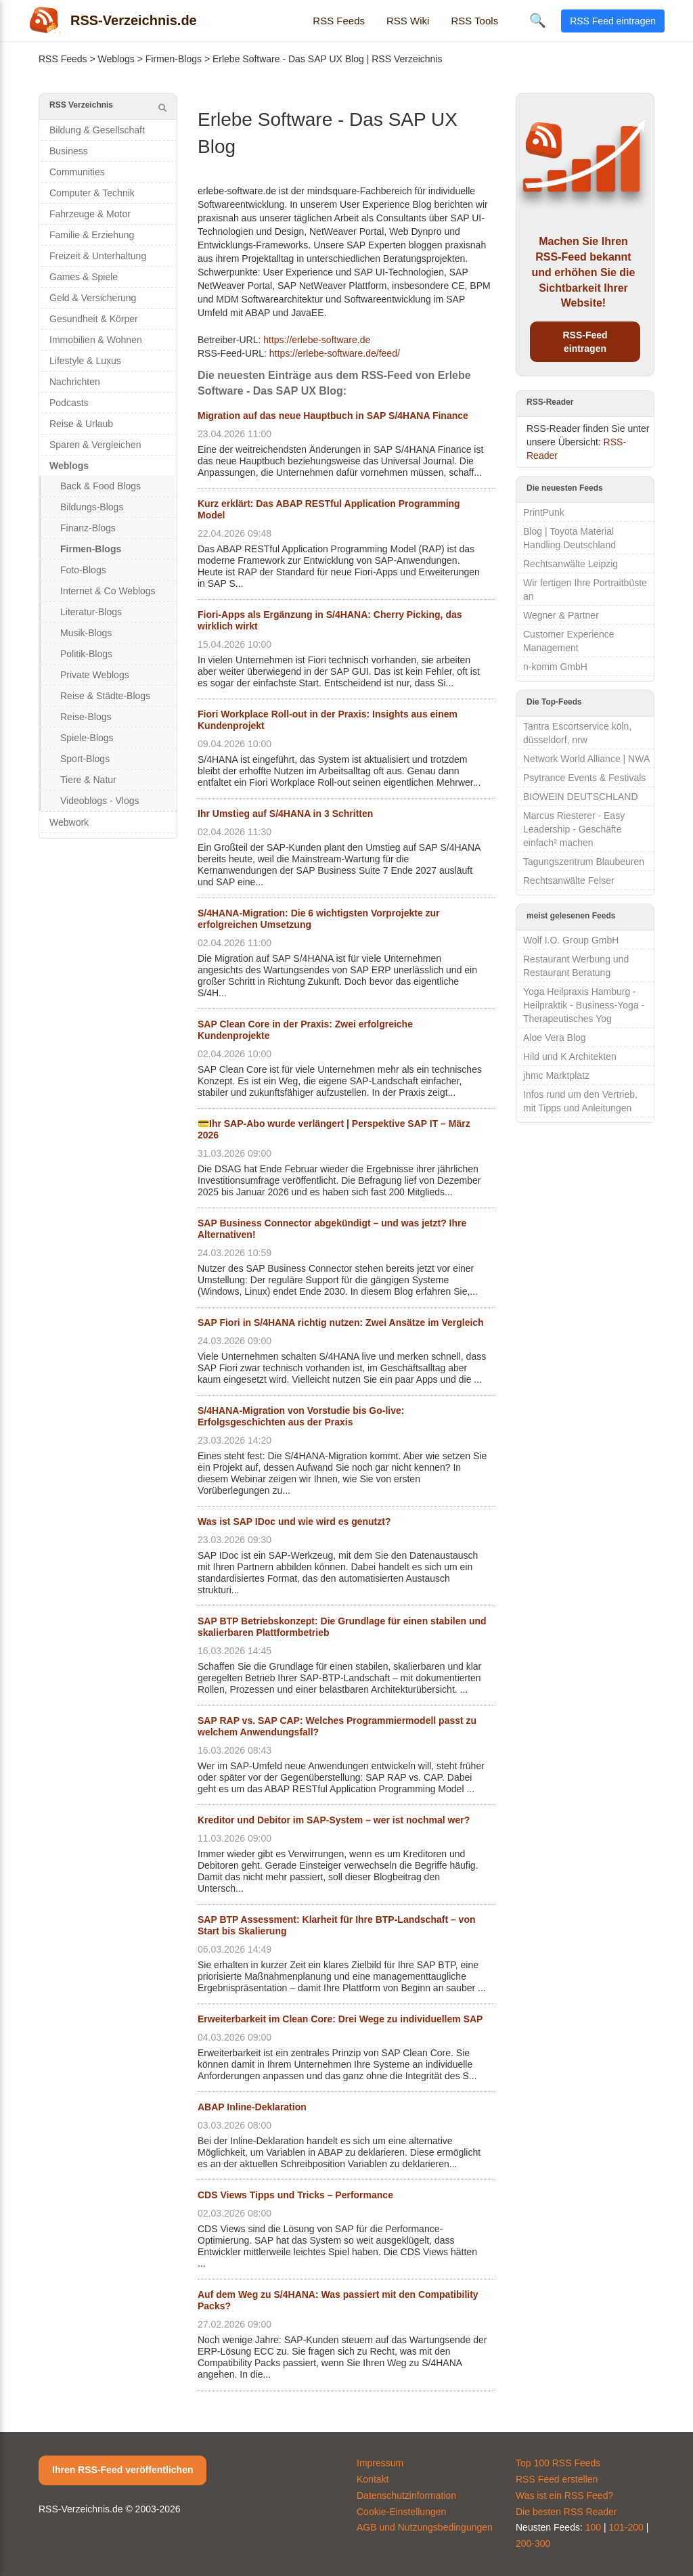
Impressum (380, 2463)
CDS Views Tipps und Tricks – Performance (295, 2195)
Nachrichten (74, 381)
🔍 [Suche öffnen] (537, 20)
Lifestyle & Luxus (85, 360)
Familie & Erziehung (91, 234)
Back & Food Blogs (100, 486)
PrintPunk (543, 512)
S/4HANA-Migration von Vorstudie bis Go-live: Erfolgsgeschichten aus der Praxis (301, 1416)
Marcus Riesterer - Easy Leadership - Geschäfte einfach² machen (574, 829)
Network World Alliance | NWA (586, 758)
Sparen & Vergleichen (95, 444)
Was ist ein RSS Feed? (564, 2495)
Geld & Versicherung (92, 297)
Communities (77, 171)
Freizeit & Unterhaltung (97, 255)
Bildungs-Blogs (91, 507)
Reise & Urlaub (81, 423)
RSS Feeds (339, 20)
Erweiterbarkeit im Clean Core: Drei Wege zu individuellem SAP (340, 2019)
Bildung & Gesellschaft (97, 130)
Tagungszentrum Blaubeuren (583, 861)
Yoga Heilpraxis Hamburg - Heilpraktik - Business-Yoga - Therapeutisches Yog (583, 1005)
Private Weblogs (94, 674)
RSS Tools (474, 20)
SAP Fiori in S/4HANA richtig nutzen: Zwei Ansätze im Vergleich (341, 1322)
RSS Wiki (407, 20)
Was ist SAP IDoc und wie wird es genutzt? (294, 1521)
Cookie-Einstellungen (401, 2511)
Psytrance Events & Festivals (584, 777)
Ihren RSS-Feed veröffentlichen (122, 2469)
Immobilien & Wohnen (95, 339)
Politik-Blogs (86, 653)
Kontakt (372, 2479)
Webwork (69, 822)
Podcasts (69, 402)
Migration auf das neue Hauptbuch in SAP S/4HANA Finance (333, 415)
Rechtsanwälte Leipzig (570, 563)
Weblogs (116, 58)
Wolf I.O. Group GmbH (571, 940)
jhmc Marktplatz (556, 1075)
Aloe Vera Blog (554, 1037)
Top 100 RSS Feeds (558, 2463)
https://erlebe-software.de (316, 339)
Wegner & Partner (561, 615)
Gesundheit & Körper (93, 318)
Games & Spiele (83, 276)
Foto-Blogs (83, 569)
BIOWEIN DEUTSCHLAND (580, 796)
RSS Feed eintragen (613, 21)
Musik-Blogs (86, 632)
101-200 (626, 2527)
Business (68, 151)
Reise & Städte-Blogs (105, 695)
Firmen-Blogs (174, 58)
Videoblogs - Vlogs (99, 800)
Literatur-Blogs (91, 611)
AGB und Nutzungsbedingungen (425, 2527)
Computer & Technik (92, 192)
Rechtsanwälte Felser (568, 880)
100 (593, 2527)
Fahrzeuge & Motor (90, 213)
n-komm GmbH (555, 666)
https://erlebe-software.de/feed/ (334, 353)
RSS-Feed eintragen (584, 342)
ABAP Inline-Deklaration (252, 2107)
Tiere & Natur (88, 779)
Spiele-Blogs (87, 737)
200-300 (533, 2543)
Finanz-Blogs (88, 528)
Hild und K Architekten (570, 1056)
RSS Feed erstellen (557, 2479)
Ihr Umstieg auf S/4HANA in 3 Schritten (285, 813)
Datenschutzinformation (406, 2495)
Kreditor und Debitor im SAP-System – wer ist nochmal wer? (334, 1820)
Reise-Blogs (85, 716)
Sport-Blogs (85, 758)
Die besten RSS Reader (566, 2511)
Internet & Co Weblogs (108, 590)
